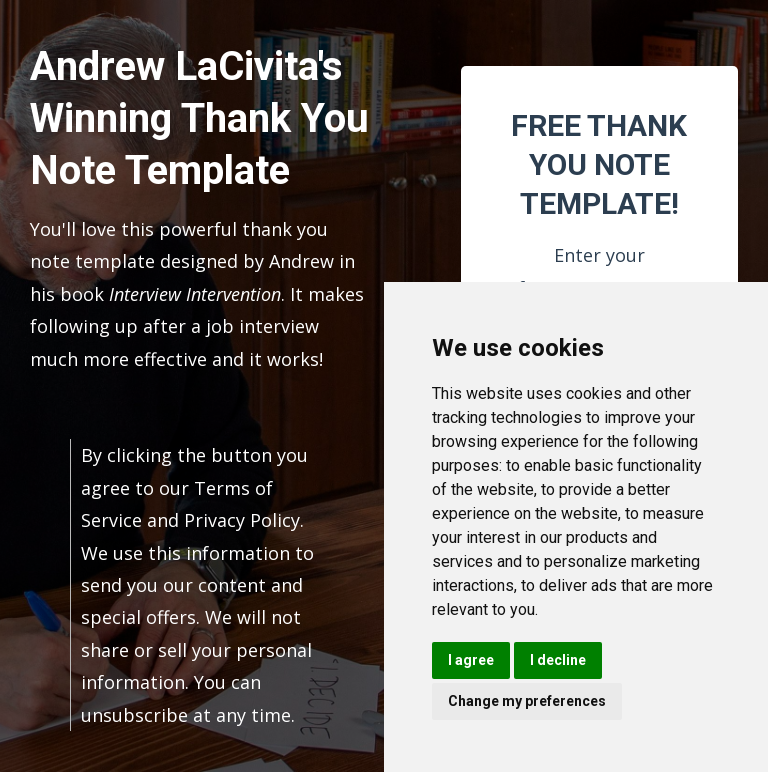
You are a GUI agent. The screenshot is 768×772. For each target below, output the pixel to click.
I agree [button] (471, 660)
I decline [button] (558, 660)
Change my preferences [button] (527, 701)
